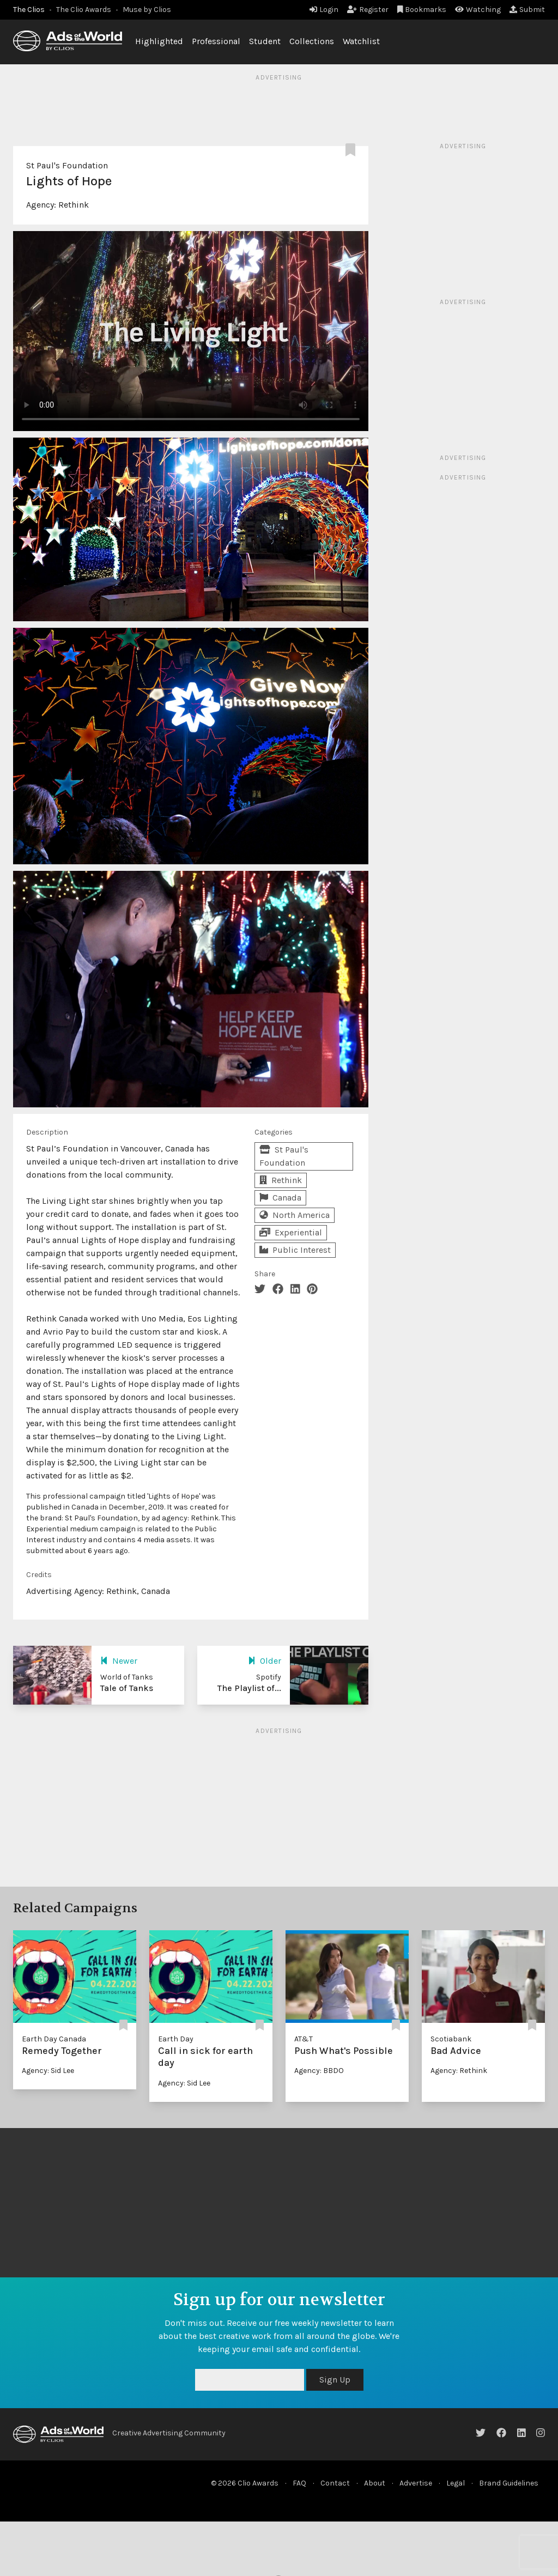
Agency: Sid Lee (48, 2070)
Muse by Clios (147, 9)
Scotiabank (450, 2039)
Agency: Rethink (458, 2070)
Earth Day (175, 2039)
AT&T (303, 2039)
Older (264, 1661)
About (374, 2483)
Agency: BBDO (319, 2070)
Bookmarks (422, 9)
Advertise (415, 2483)
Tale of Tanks (126, 1688)
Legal (455, 2483)
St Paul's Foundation (67, 165)
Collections (311, 41)
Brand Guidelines (508, 2483)
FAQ (299, 2483)
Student (265, 41)
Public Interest (295, 1250)
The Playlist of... (249, 1688)
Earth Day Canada (54, 2039)
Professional (216, 41)
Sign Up (334, 2379)
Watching (478, 9)
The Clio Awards (83, 9)
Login (324, 9)
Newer (118, 1661)
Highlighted (159, 41)
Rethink (73, 204)
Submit (527, 9)
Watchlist (361, 41)
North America (294, 1215)
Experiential (290, 1232)
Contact (335, 2483)
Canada (280, 1197)
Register (368, 9)
